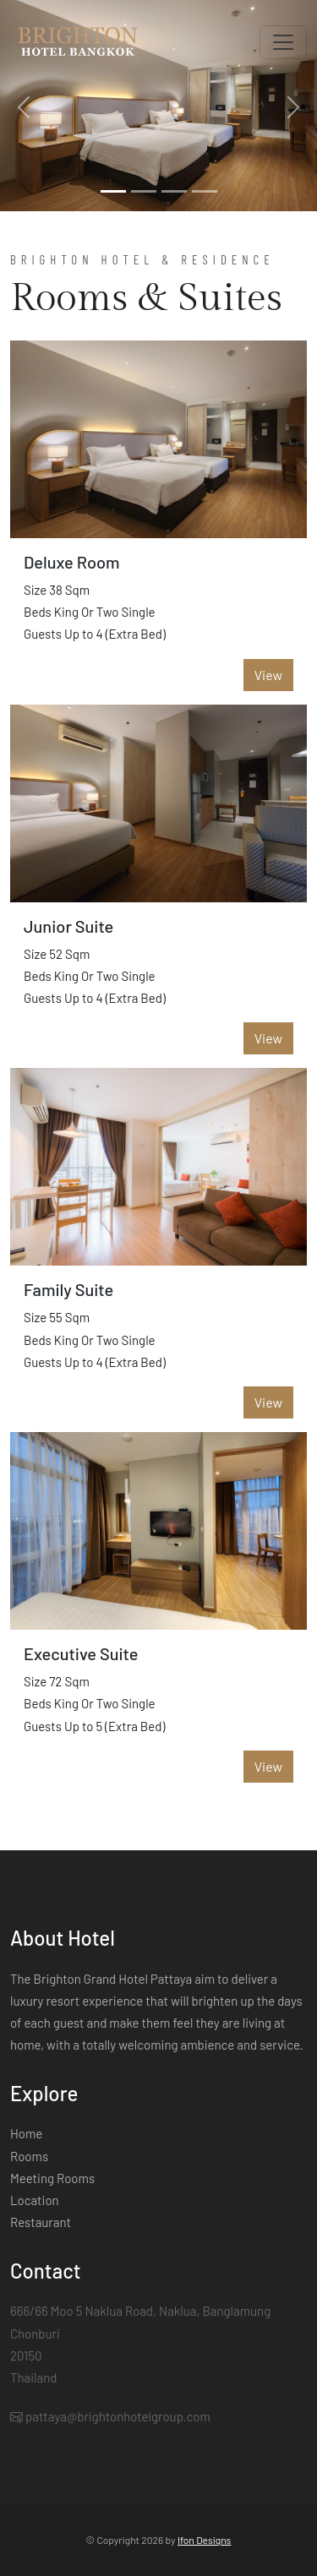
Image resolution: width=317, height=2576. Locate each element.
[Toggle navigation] (283, 42)
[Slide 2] (143, 191)
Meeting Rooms (52, 2178)
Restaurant (40, 2222)
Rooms (29, 2156)
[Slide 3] (174, 191)
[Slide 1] (113, 191)
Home (26, 2133)
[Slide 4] (204, 191)
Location (34, 2200)
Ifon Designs (204, 2540)
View (268, 675)
